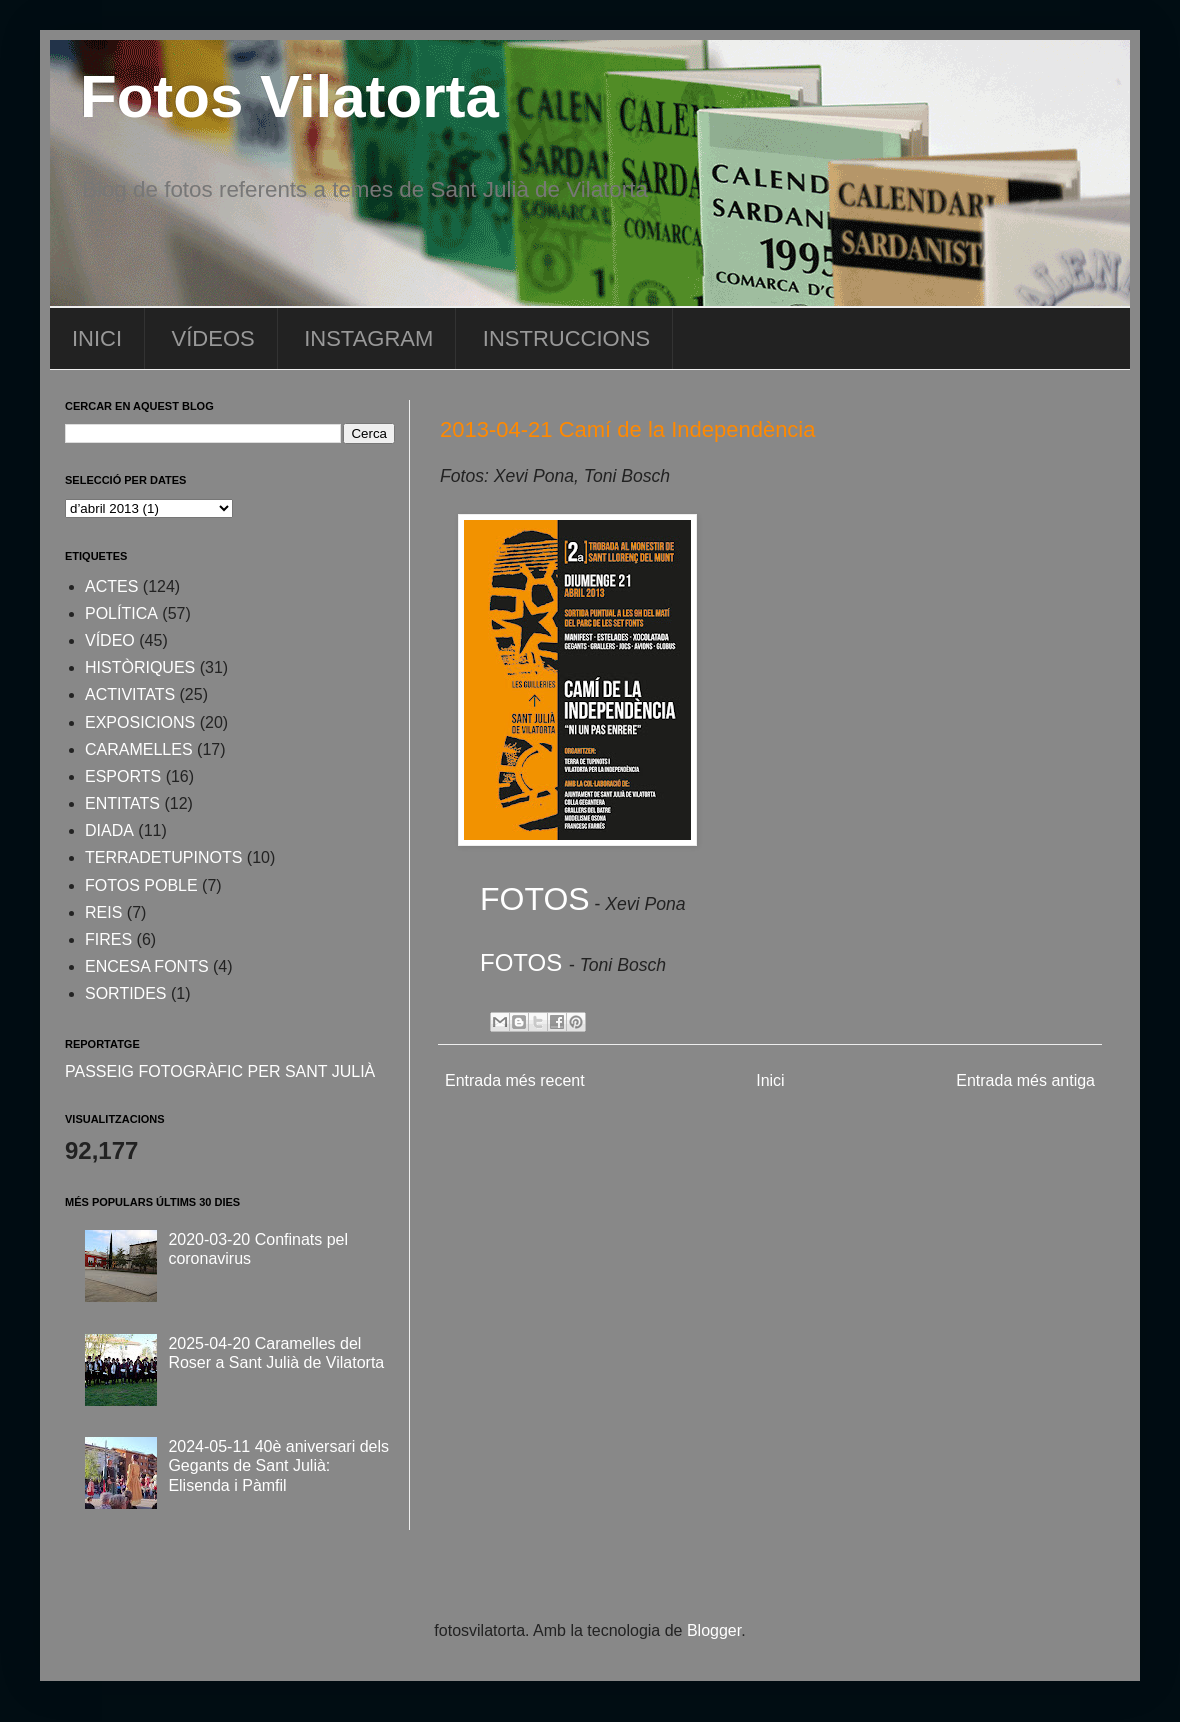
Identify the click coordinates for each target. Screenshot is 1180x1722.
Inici (770, 1080)
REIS (103, 912)
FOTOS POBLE (141, 885)
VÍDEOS (213, 338)
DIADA (109, 830)
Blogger (714, 1630)
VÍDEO (110, 640)
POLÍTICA (121, 613)
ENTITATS (122, 803)
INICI (97, 338)
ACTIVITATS (130, 694)
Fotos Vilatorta (289, 96)
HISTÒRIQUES (140, 667)
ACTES (111, 586)
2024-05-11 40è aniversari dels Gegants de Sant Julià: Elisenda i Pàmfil (278, 1465)
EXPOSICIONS (140, 722)
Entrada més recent (515, 1080)
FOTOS (535, 899)
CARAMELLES (139, 749)
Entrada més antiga (1025, 1080)
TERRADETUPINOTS (163, 857)
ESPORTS (123, 776)
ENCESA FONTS (147, 966)
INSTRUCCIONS (566, 338)
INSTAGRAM (368, 338)
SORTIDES (126, 993)
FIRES (108, 939)
